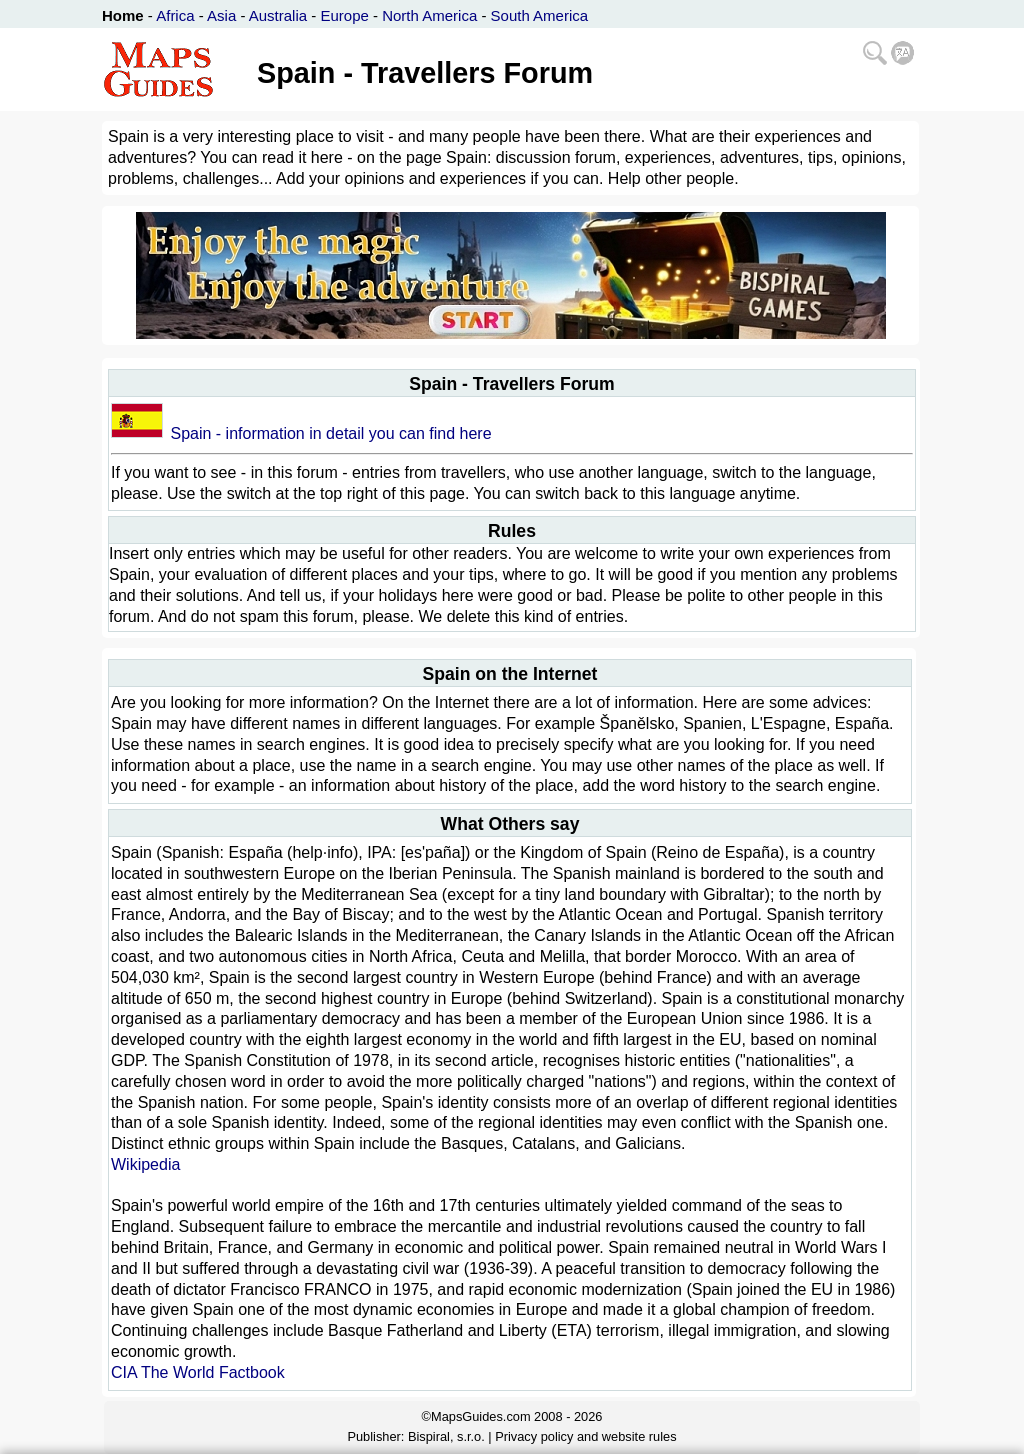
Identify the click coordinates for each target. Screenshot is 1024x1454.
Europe (344, 15)
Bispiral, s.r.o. (446, 1436)
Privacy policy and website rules (585, 1436)
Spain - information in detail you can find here (330, 433)
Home (123, 15)
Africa (175, 15)
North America (429, 15)
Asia (221, 15)
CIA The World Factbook (198, 1372)
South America (540, 15)
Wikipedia (145, 1164)
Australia (278, 15)
